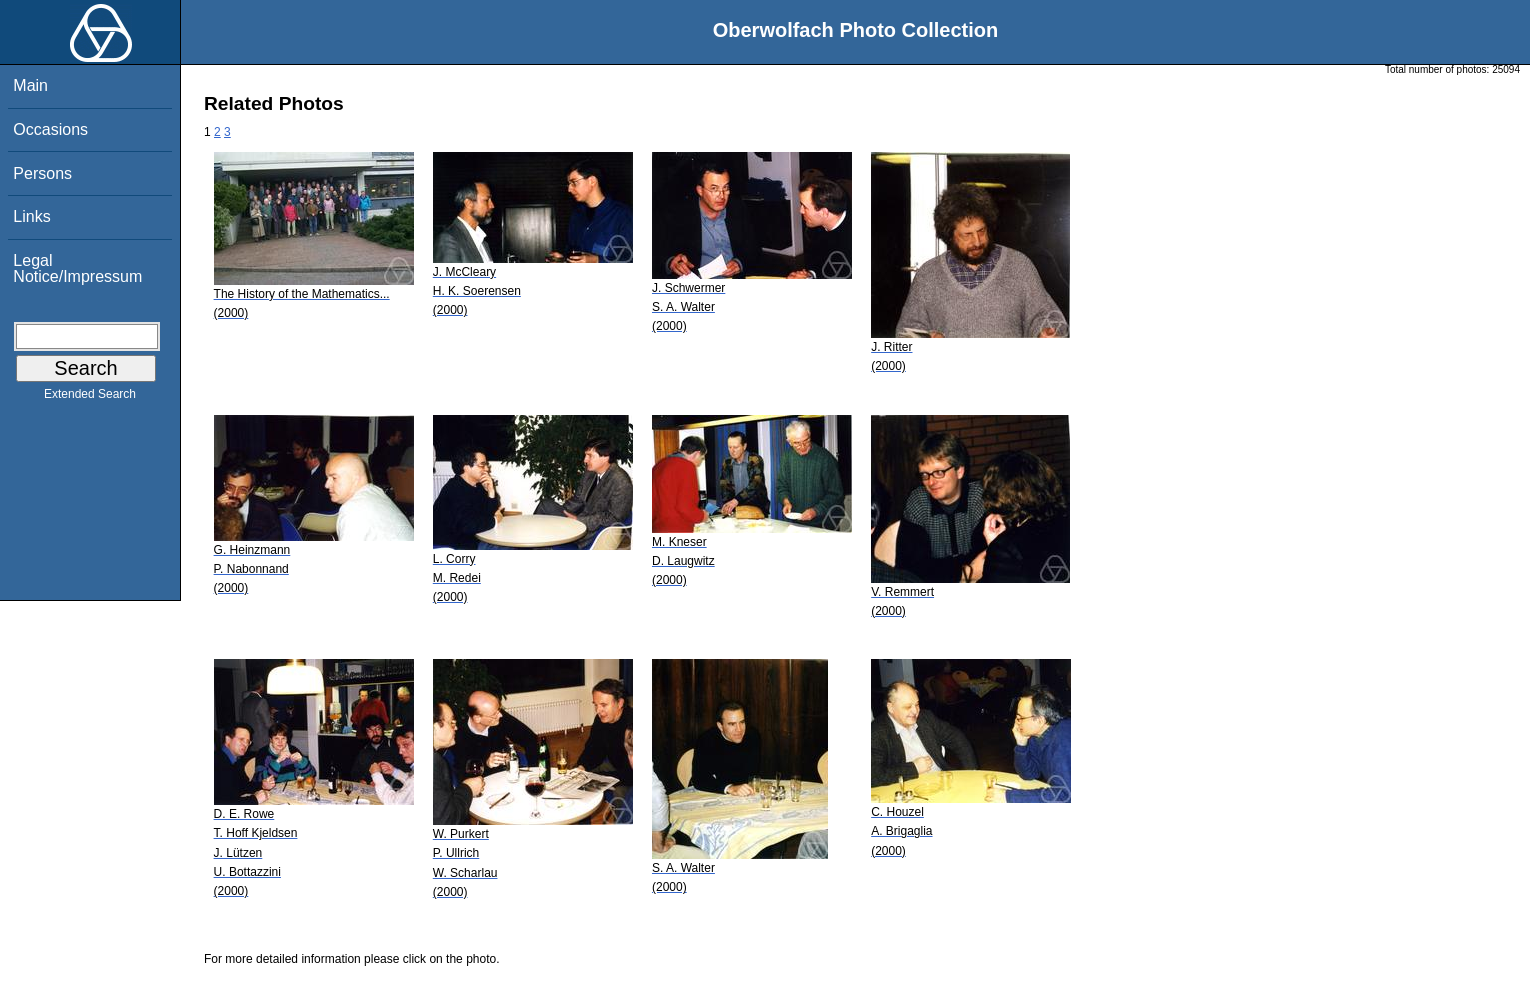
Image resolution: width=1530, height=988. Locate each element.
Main (30, 85)
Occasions (50, 129)
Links (31, 216)
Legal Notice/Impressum (77, 268)
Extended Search (90, 398)
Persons (42, 173)
